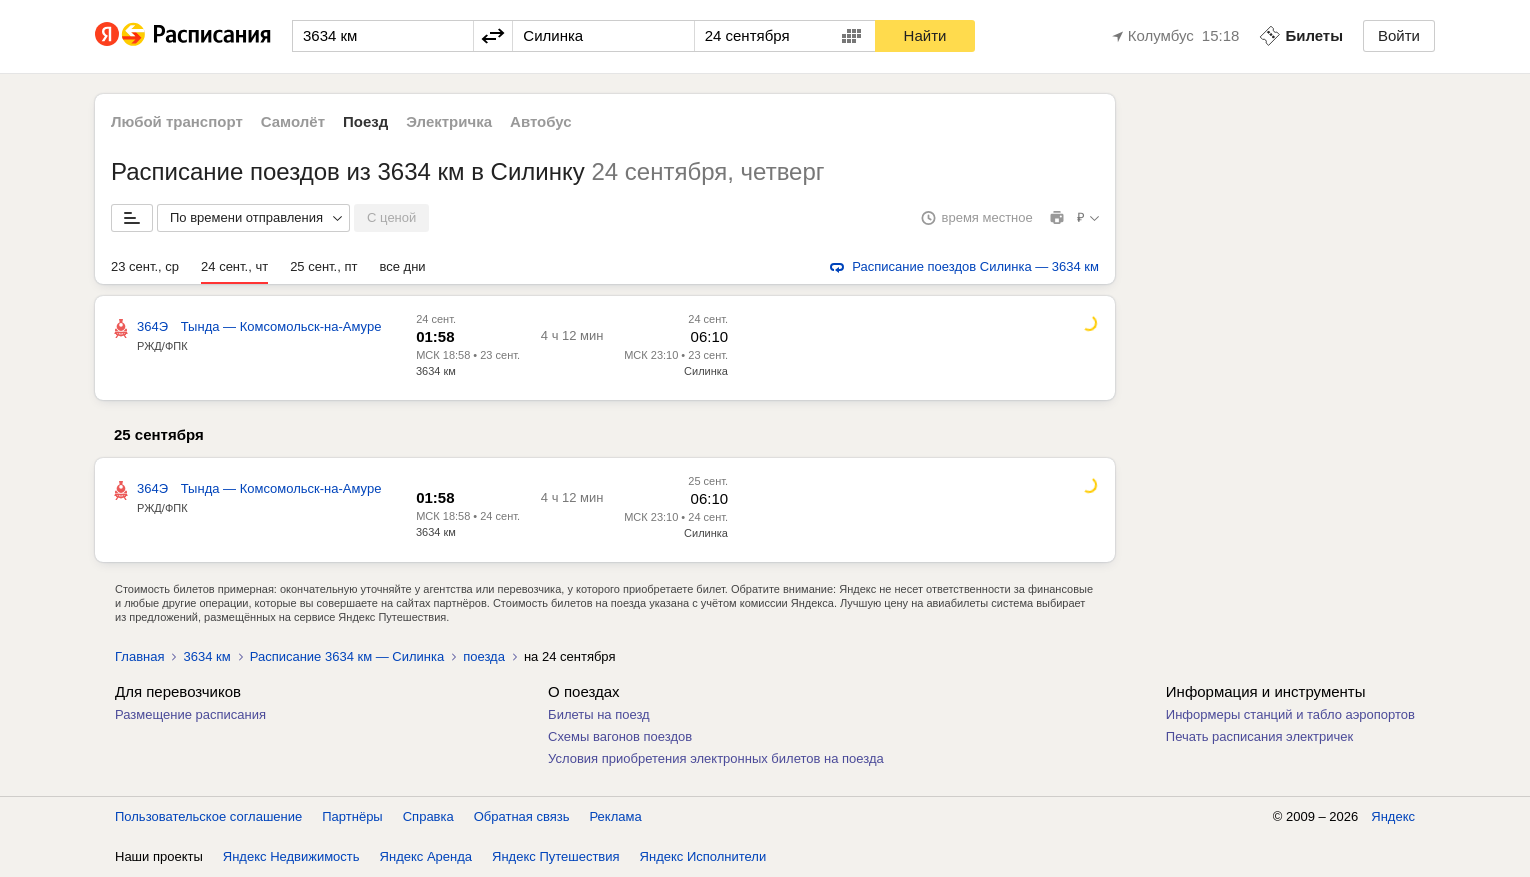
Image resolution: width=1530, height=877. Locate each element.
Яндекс (1393, 816)
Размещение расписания (190, 714)
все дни (402, 266)
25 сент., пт (323, 266)
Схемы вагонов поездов (620, 736)
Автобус (541, 121)
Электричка (449, 121)
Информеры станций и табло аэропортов (1290, 714)
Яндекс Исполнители (703, 856)
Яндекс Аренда (426, 856)
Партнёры (352, 816)
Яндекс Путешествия (556, 856)
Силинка (706, 371)
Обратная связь (522, 816)
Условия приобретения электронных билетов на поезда (716, 758)
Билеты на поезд (599, 714)
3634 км (436, 371)
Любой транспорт (177, 121)
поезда (484, 656)
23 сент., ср (145, 266)
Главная (139, 656)
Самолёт (293, 121)
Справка (428, 816)
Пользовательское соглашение (208, 816)
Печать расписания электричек (1259, 736)
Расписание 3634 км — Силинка (347, 656)
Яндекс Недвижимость (291, 856)
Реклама (616, 816)
